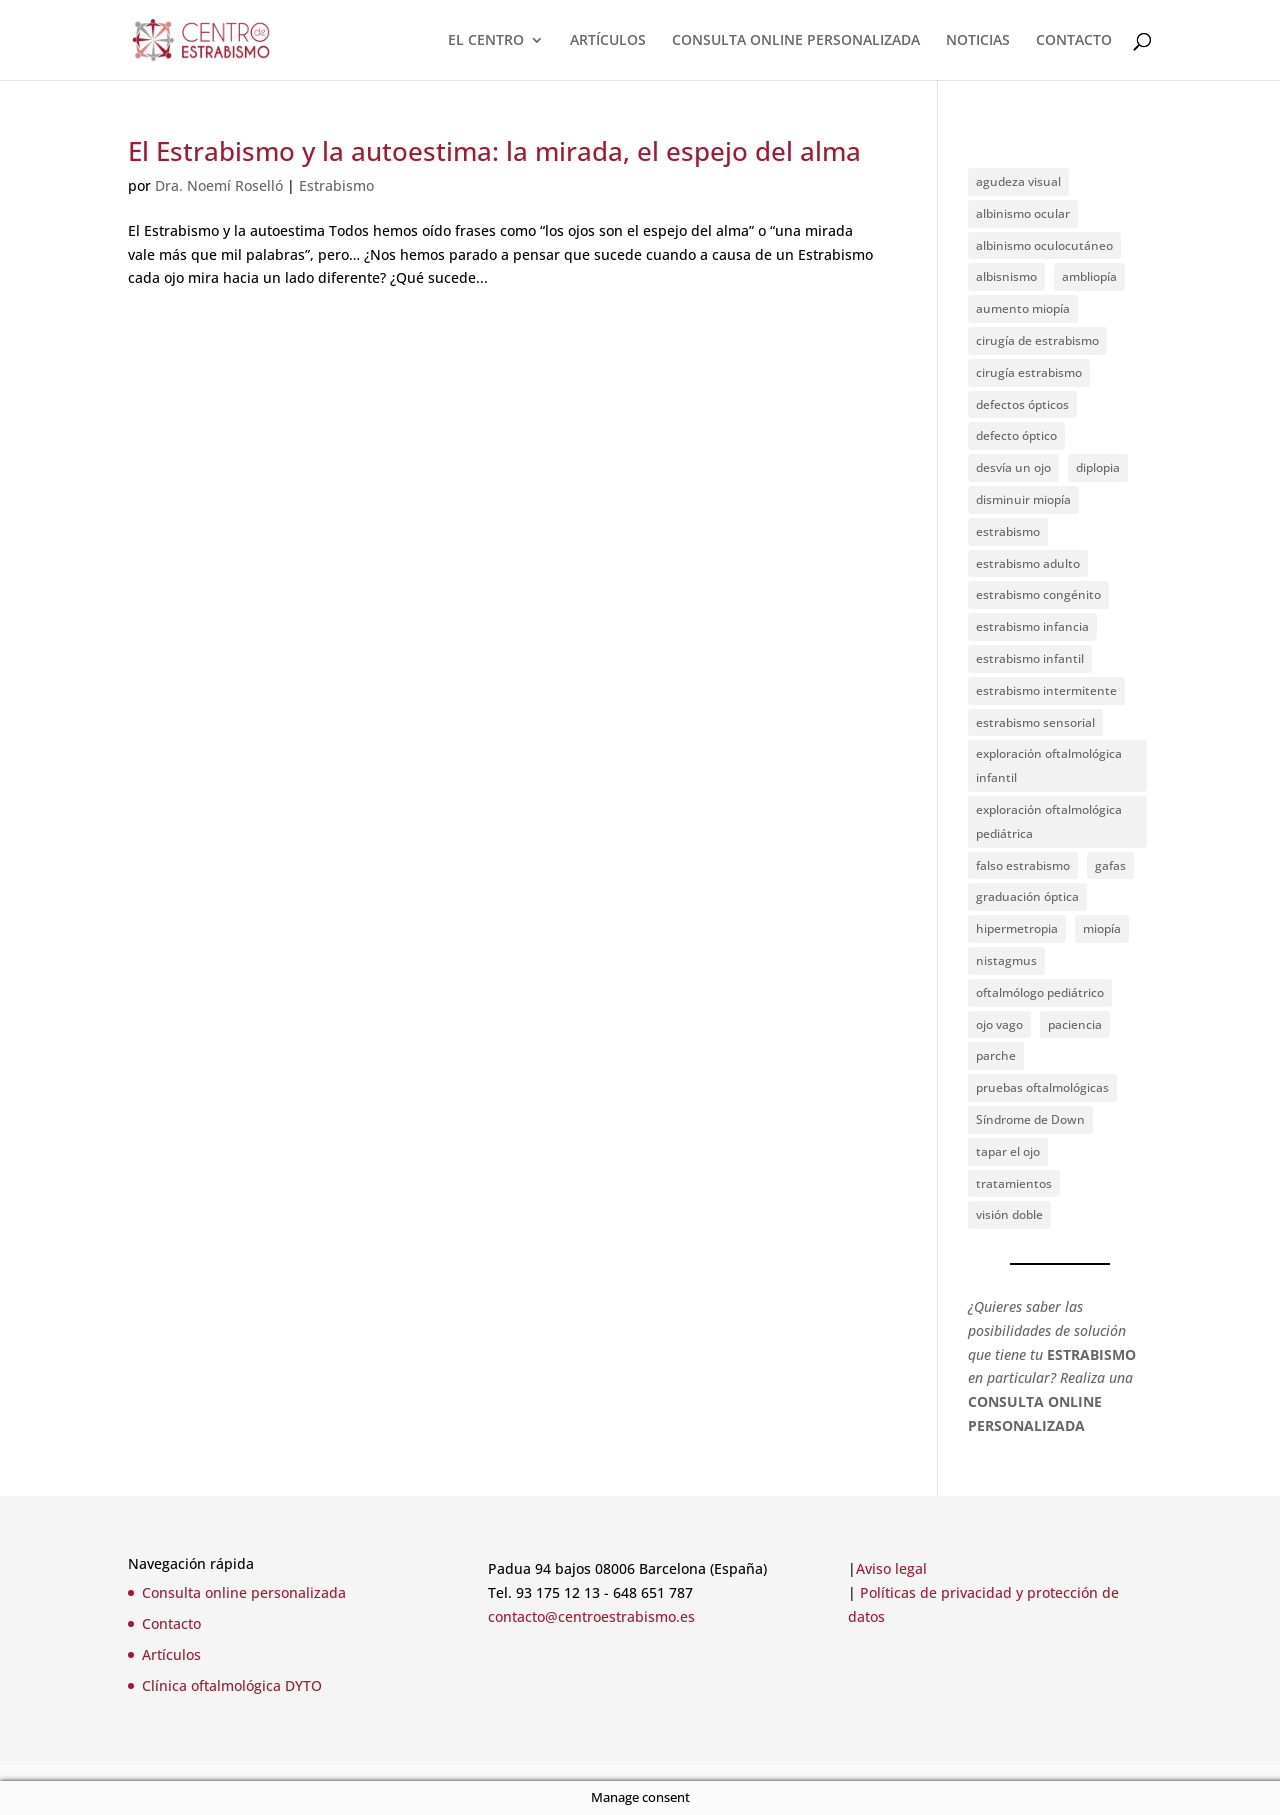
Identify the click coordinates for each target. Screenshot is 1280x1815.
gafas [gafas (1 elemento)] (1110, 865)
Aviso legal (891, 1568)
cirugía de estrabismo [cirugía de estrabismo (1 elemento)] (1037, 340)
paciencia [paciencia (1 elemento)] (1075, 1024)
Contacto (171, 1623)
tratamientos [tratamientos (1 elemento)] (1014, 1183)
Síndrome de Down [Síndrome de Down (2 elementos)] (1030, 1119)
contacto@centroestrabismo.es (591, 1616)
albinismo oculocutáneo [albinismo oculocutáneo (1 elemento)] (1044, 245)
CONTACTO (1074, 41)
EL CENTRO (486, 41)
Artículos (171, 1654)
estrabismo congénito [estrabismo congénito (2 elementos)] (1038, 594)
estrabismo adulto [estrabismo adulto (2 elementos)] (1028, 563)
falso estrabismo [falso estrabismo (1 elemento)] (1023, 865)
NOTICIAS (978, 41)
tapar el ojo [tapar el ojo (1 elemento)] (1008, 1151)
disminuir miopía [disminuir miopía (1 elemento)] (1023, 499)
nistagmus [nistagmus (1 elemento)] (1006, 960)
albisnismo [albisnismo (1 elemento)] (1006, 276)
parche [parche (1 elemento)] (996, 1055)
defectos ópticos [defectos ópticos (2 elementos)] (1022, 404)
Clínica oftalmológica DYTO (232, 1685)
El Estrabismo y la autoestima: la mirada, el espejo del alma (494, 151)
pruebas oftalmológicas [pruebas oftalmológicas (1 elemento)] (1042, 1087)
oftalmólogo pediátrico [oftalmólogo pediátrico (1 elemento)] (1040, 992)
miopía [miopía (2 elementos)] (1102, 928)
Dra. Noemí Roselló (219, 185)
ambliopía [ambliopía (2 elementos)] (1089, 276)
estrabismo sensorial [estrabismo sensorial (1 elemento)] (1035, 722)
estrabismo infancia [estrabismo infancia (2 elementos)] (1032, 626)
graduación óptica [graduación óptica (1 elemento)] (1027, 896)
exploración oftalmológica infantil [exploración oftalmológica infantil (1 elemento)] (1049, 765)
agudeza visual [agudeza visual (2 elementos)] (1018, 181)
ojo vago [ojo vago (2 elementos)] (999, 1024)
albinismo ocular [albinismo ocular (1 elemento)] (1023, 213)
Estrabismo (336, 185)
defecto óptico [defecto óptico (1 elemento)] (1016, 435)
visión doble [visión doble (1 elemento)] (1009, 1214)
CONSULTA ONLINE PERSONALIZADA (796, 41)
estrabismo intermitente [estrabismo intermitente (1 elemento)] (1046, 690)
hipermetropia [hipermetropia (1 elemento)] (1017, 928)
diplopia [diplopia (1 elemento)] (1098, 467)
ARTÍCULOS (608, 41)
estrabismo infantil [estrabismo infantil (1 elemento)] (1030, 658)
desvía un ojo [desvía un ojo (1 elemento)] (1013, 467)
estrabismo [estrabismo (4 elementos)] (1008, 531)
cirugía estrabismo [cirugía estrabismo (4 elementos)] (1029, 372)
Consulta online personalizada (244, 1592)
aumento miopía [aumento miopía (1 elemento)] (1023, 308)
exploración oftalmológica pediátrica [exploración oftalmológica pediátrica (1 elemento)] (1049, 821)
